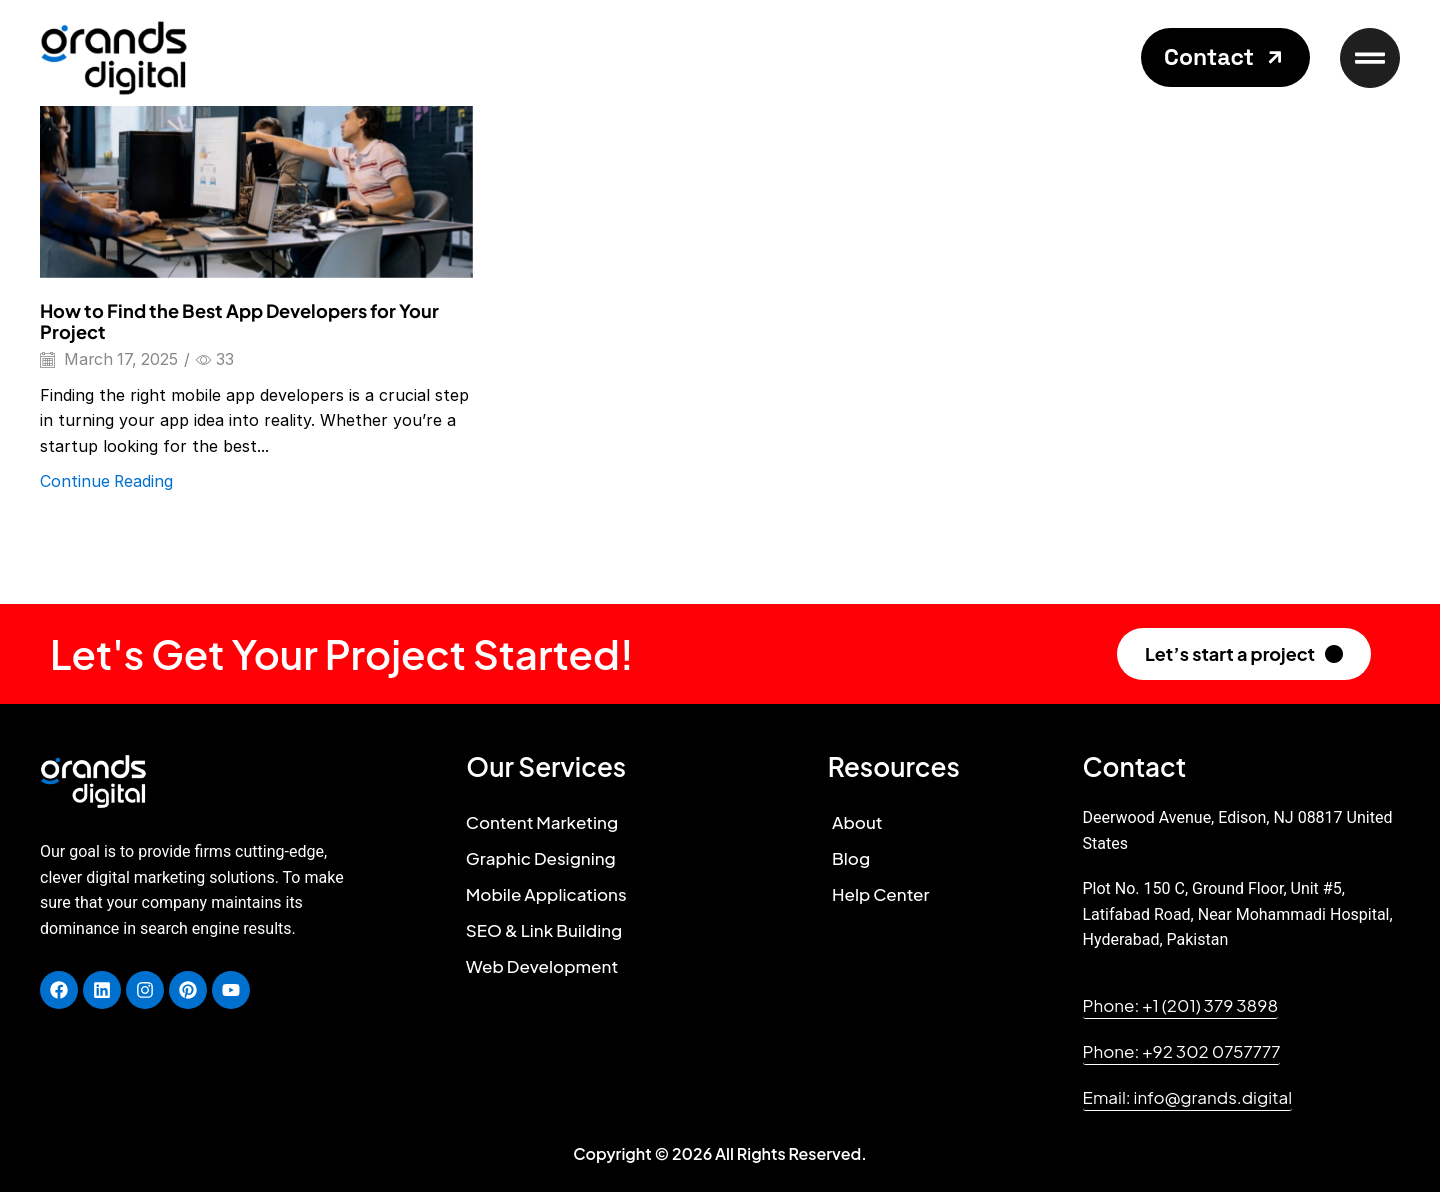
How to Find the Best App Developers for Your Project (239, 321)
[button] (1225, 57)
